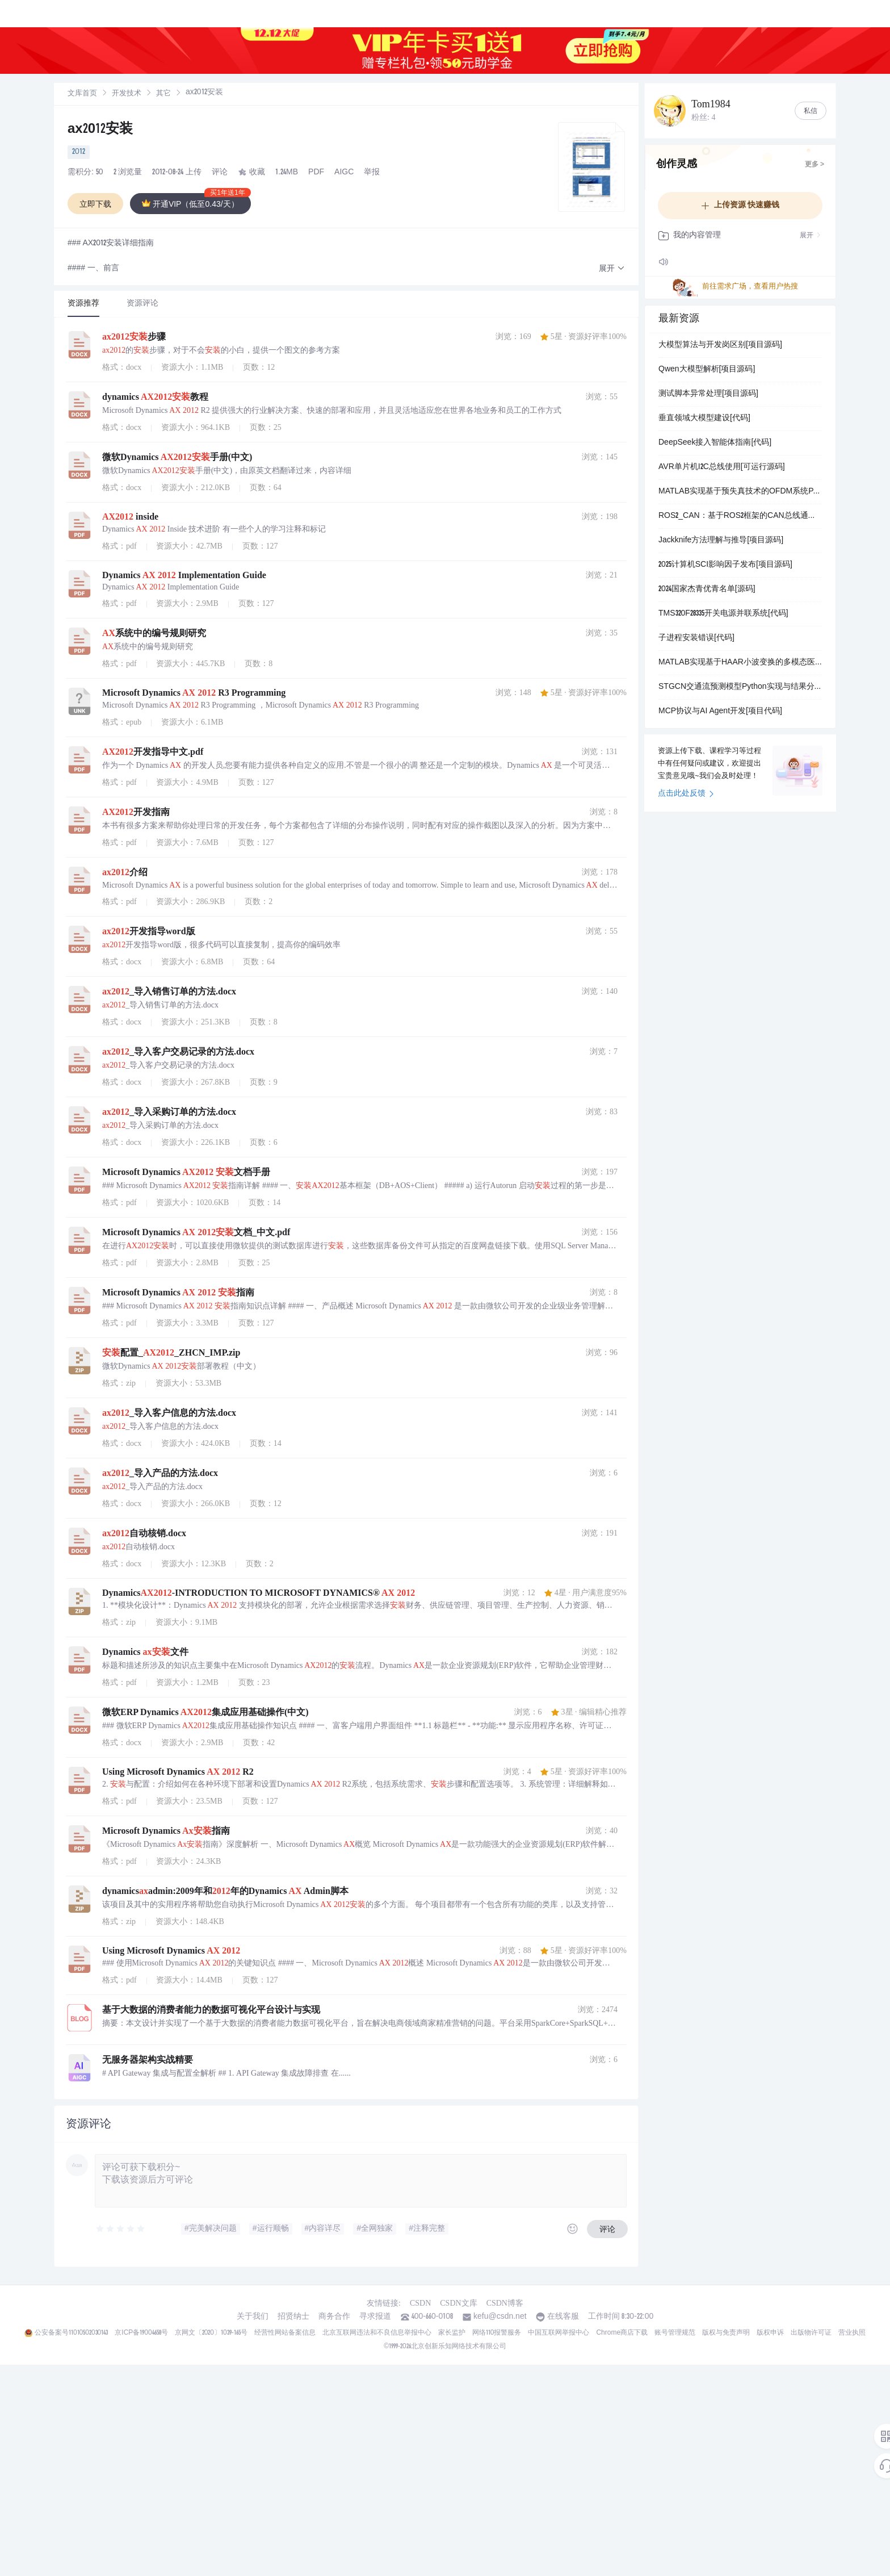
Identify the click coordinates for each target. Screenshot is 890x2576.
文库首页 (82, 94)
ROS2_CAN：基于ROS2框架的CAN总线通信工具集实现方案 (740, 516)
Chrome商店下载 (622, 2333)
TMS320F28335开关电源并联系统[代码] (723, 614)
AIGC (344, 173)
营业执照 (852, 2333)
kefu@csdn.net (500, 2317)
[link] (82, 94)
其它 (163, 94)
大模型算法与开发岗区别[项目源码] (720, 345)
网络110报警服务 (497, 2333)
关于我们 (252, 2317)
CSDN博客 (504, 2303)
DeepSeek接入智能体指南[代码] (714, 443)
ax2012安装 (100, 130)
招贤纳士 (293, 2317)
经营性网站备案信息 (285, 2333)
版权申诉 (770, 2333)
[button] (612, 269)
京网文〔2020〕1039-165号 (211, 2333)
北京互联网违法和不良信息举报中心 (376, 2333)
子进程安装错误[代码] (696, 638)
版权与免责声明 (726, 2333)
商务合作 (334, 2317)
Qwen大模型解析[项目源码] (706, 370)
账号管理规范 (674, 2333)
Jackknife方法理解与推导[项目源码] (720, 541)
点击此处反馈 (686, 794)
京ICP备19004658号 (141, 2333)
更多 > (814, 164)
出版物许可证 (811, 2333)
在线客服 (563, 2317)
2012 (78, 152)
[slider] (121, 2229)
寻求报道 (375, 2317)
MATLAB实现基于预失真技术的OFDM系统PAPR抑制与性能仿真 (740, 492)
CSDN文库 (458, 2303)
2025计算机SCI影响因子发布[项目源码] (725, 565)
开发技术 (126, 94)
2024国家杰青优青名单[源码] (706, 589)
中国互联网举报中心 (558, 2333)
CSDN (420, 2303)
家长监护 (451, 2333)
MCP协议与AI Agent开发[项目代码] (720, 712)
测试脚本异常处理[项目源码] (708, 394)
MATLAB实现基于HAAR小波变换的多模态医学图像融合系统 (740, 663)
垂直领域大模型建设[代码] (704, 419)
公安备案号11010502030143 (71, 2333)
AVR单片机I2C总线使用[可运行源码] (721, 467)
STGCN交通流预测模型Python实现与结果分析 (740, 687)
